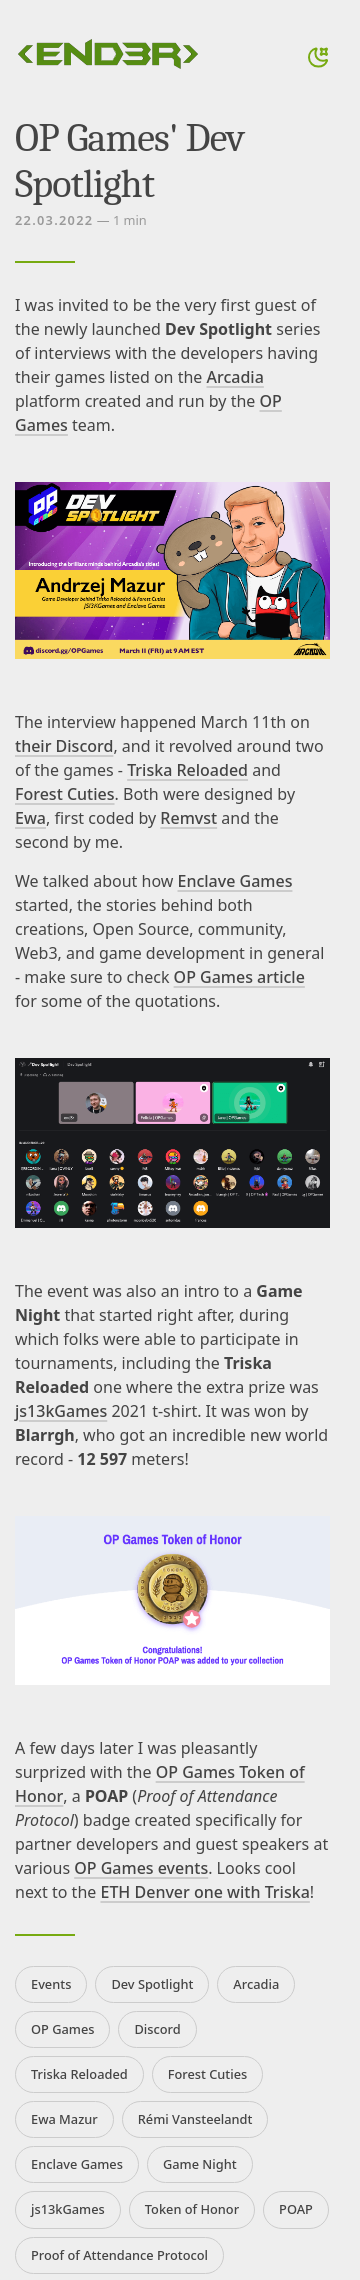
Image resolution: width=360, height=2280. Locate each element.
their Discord (64, 746)
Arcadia (235, 377)
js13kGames (61, 1411)
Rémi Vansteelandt (195, 2119)
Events (51, 1984)
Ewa (30, 818)
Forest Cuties (65, 794)
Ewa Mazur (64, 2119)
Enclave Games (235, 881)
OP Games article (239, 977)
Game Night (200, 2164)
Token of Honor (192, 2209)
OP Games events (141, 1868)
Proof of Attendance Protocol (119, 2255)
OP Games (62, 2029)
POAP (296, 2209)
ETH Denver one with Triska (204, 1892)
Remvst (188, 818)
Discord (157, 2029)
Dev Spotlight (152, 1984)
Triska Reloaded (187, 770)
